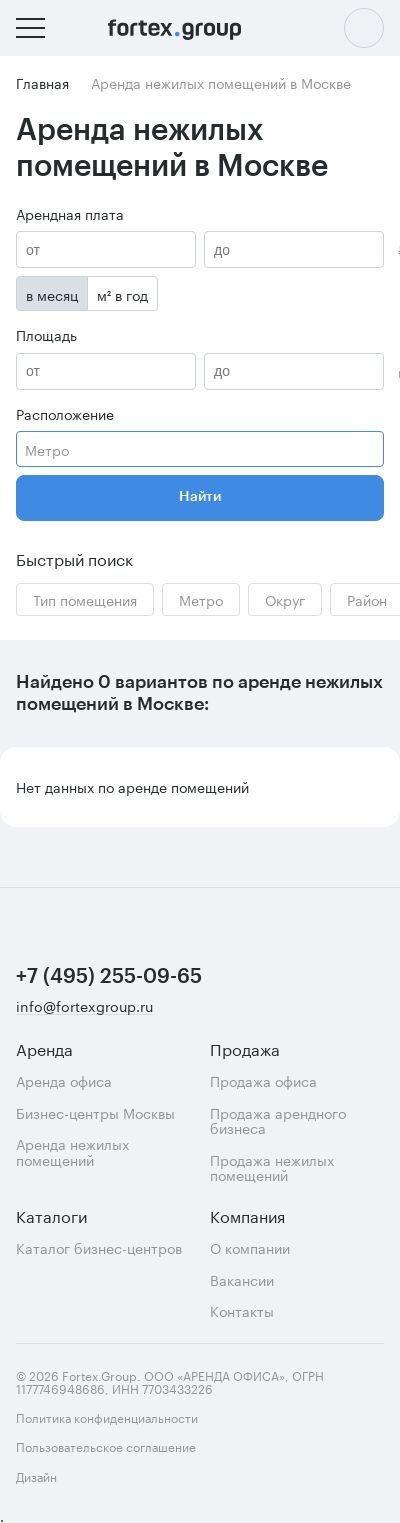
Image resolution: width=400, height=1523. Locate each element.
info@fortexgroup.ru (84, 1006)
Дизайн (78, 1476)
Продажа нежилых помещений (272, 1167)
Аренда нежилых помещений (72, 1151)
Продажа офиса (263, 1080)
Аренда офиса (64, 1080)
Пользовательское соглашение (106, 1445)
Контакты (242, 1310)
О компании (250, 1247)
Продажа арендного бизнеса (278, 1120)
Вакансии (242, 1279)
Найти (200, 497)
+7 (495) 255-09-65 (109, 977)
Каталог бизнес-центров (99, 1247)
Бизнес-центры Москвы (95, 1112)
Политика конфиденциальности (107, 1416)
